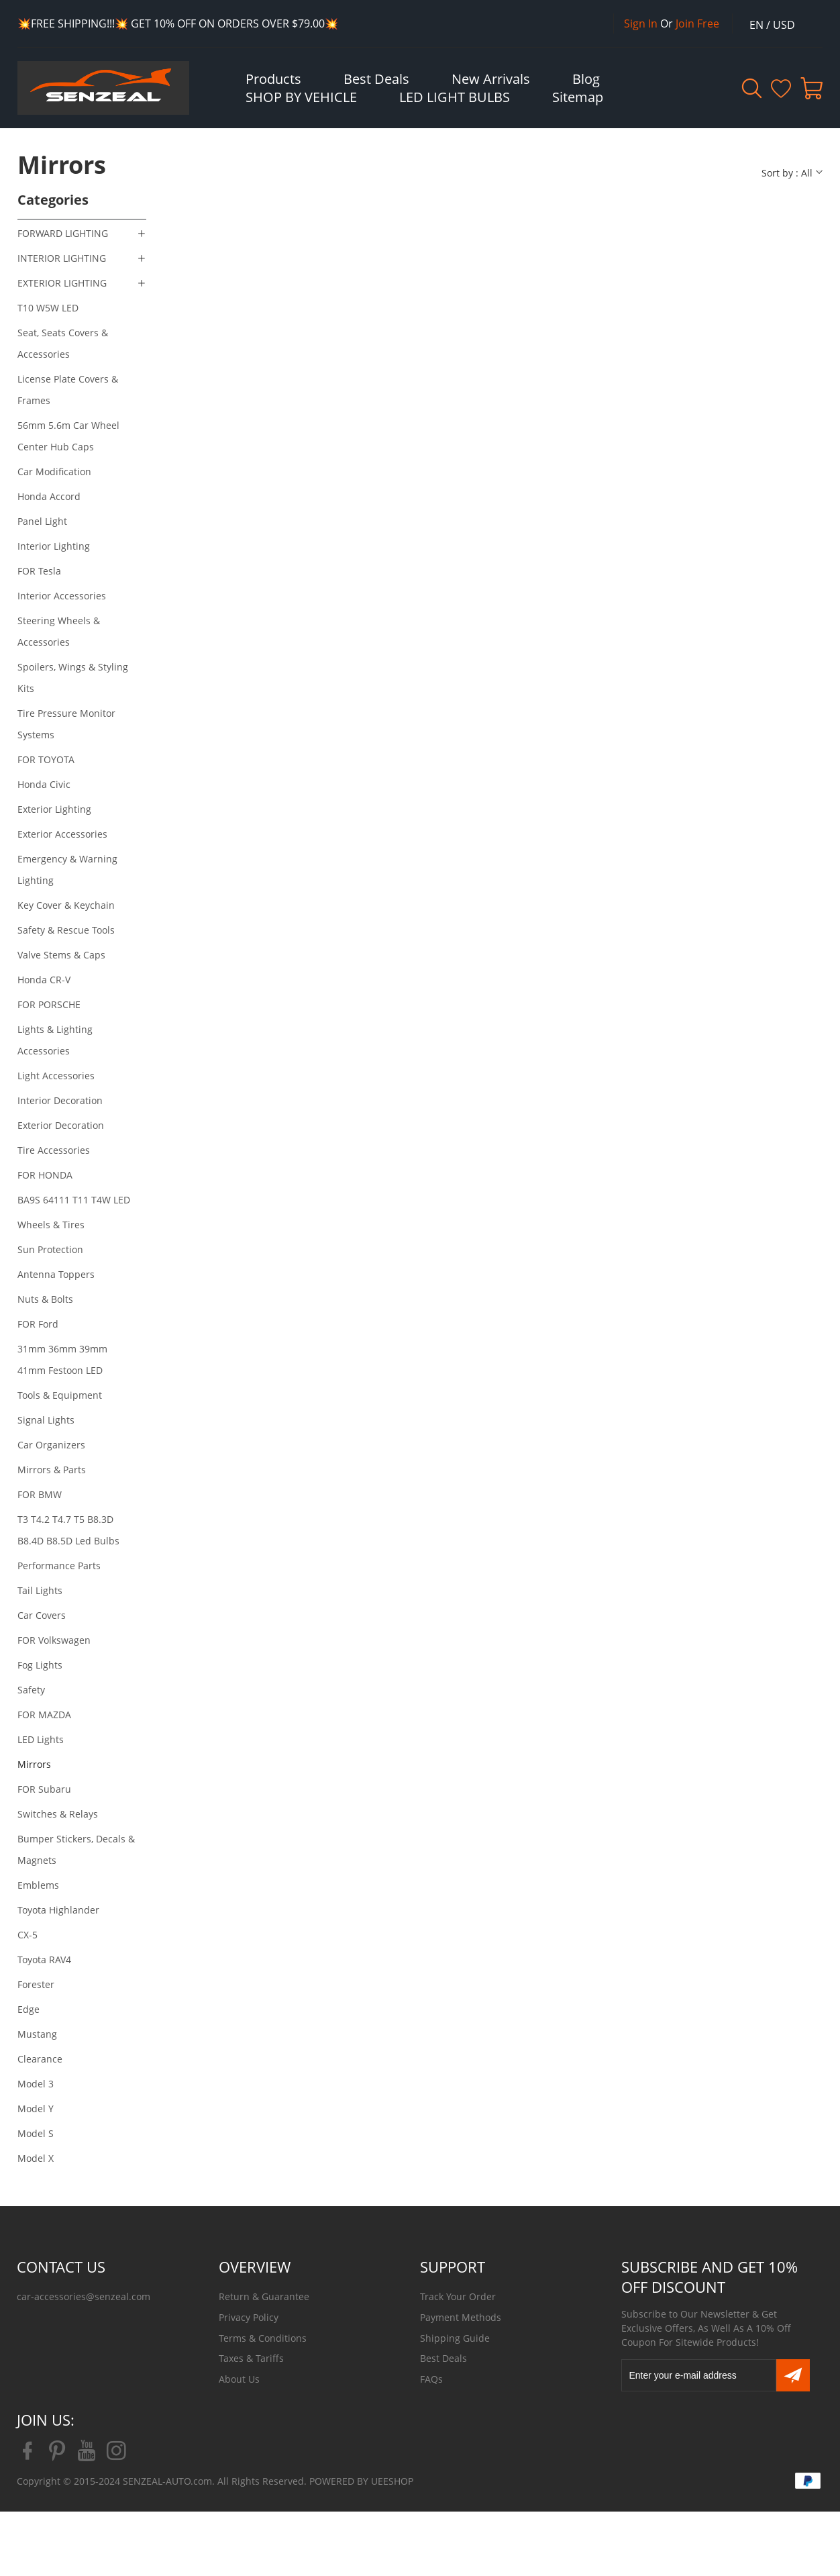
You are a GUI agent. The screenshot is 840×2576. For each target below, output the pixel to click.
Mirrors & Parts (51, 1469)
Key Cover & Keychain (66, 905)
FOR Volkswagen (54, 1640)
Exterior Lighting (54, 809)
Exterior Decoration (60, 1125)
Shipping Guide (455, 2338)
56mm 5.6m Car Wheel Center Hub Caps (68, 436)
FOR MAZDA (44, 1714)
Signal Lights (45, 1420)
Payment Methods (460, 2317)
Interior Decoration (60, 1100)
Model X (35, 2158)
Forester (35, 1984)
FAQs (431, 2379)
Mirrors (34, 1764)
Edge (28, 2009)
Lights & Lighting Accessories (55, 1040)
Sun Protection (50, 1249)
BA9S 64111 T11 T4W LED (73, 1199)
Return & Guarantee (264, 2296)
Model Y (35, 2108)
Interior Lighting (53, 546)
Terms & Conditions (263, 2338)
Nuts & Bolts (45, 1299)
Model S (35, 2133)
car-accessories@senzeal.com (83, 2296)
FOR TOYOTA (45, 759)
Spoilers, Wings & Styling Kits (72, 677)
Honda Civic (43, 784)
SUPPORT (452, 2267)
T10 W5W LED (47, 307)
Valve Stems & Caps (61, 954)
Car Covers (41, 1615)
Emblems (38, 1885)
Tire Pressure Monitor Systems (66, 724)
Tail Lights (39, 1590)
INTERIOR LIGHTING (61, 258)
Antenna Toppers (56, 1274)
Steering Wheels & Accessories (58, 631)
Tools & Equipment (59, 1395)
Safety (31, 1689)
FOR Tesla (39, 570)
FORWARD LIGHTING (62, 233)
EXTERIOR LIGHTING (62, 283)
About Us (239, 2379)
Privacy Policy (248, 2317)
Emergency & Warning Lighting (67, 869)
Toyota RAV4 (44, 1959)
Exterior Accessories (62, 834)
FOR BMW (39, 1494)
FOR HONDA (44, 1175)
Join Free (697, 23)
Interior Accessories (61, 595)
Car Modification (54, 471)
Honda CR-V (43, 979)
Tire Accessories (53, 1150)
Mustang (37, 2034)
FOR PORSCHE (49, 1004)
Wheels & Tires (51, 1224)
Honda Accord (49, 496)
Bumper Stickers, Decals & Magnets (76, 1849)
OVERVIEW (255, 2267)
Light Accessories (56, 1075)
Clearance (39, 2058)
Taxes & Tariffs (251, 2358)
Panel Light (42, 521)
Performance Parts (59, 1565)
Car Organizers (51, 1444)
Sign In (641, 23)
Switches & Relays (57, 1813)
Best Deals (443, 2358)
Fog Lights (39, 1664)
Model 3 (35, 2083)
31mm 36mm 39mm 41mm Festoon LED (62, 1359)
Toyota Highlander (58, 1909)
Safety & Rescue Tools (66, 930)
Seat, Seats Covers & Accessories (62, 343)
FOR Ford (37, 1324)
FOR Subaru (44, 1789)
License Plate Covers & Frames (67, 390)
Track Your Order (458, 2296)
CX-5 (27, 1934)
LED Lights (40, 1739)
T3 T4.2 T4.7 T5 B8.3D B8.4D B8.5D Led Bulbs (68, 1530)
